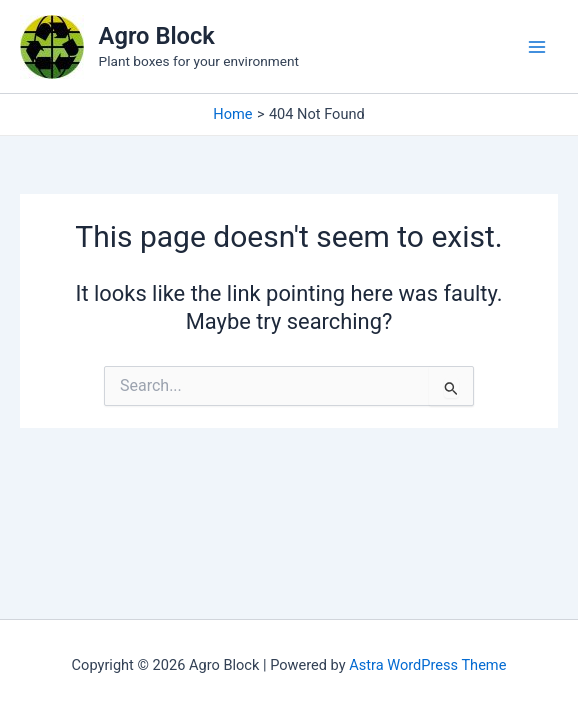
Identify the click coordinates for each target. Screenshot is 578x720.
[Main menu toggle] (537, 47)
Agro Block (157, 36)
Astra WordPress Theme (427, 665)
